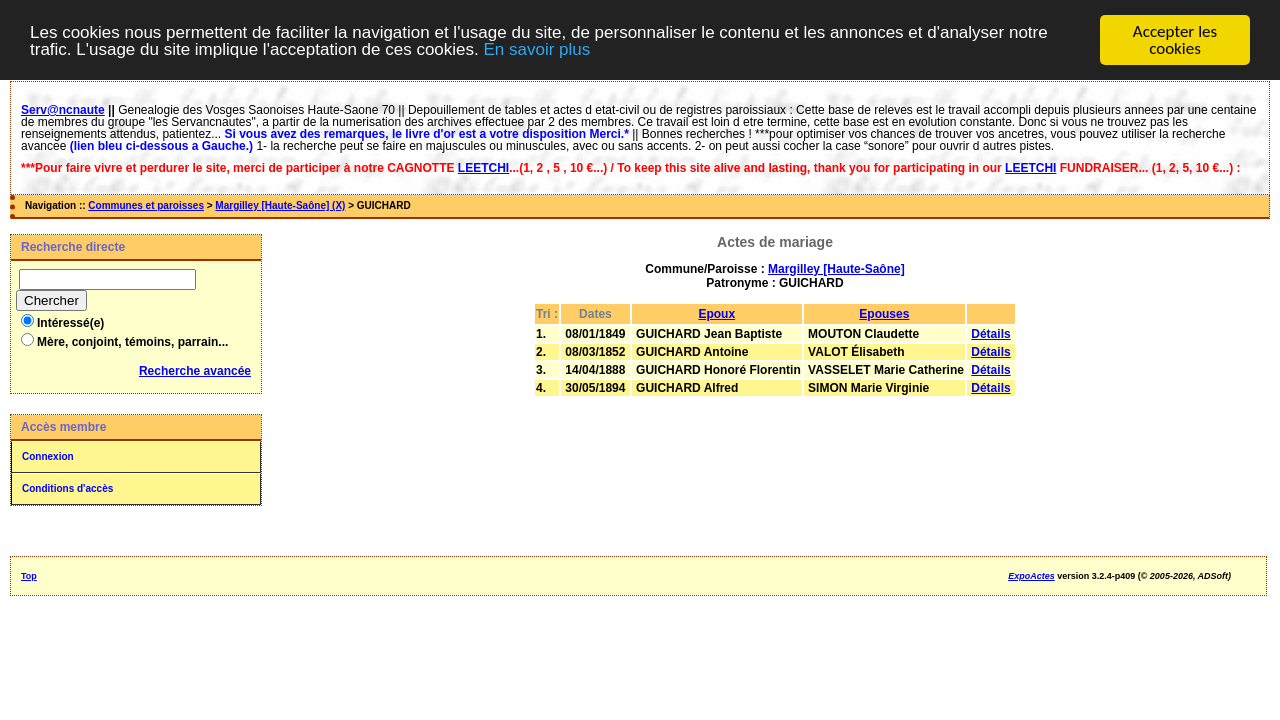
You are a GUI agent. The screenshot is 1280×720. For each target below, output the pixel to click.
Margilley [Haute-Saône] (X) (280, 205)
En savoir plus (536, 48)
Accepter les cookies (1175, 40)
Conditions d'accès (67, 488)
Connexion (48, 456)
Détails (990, 334)
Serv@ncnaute (63, 110)
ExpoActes (1031, 576)
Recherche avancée (195, 371)
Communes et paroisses (146, 205)
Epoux (716, 314)
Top (29, 576)
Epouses (884, 314)
